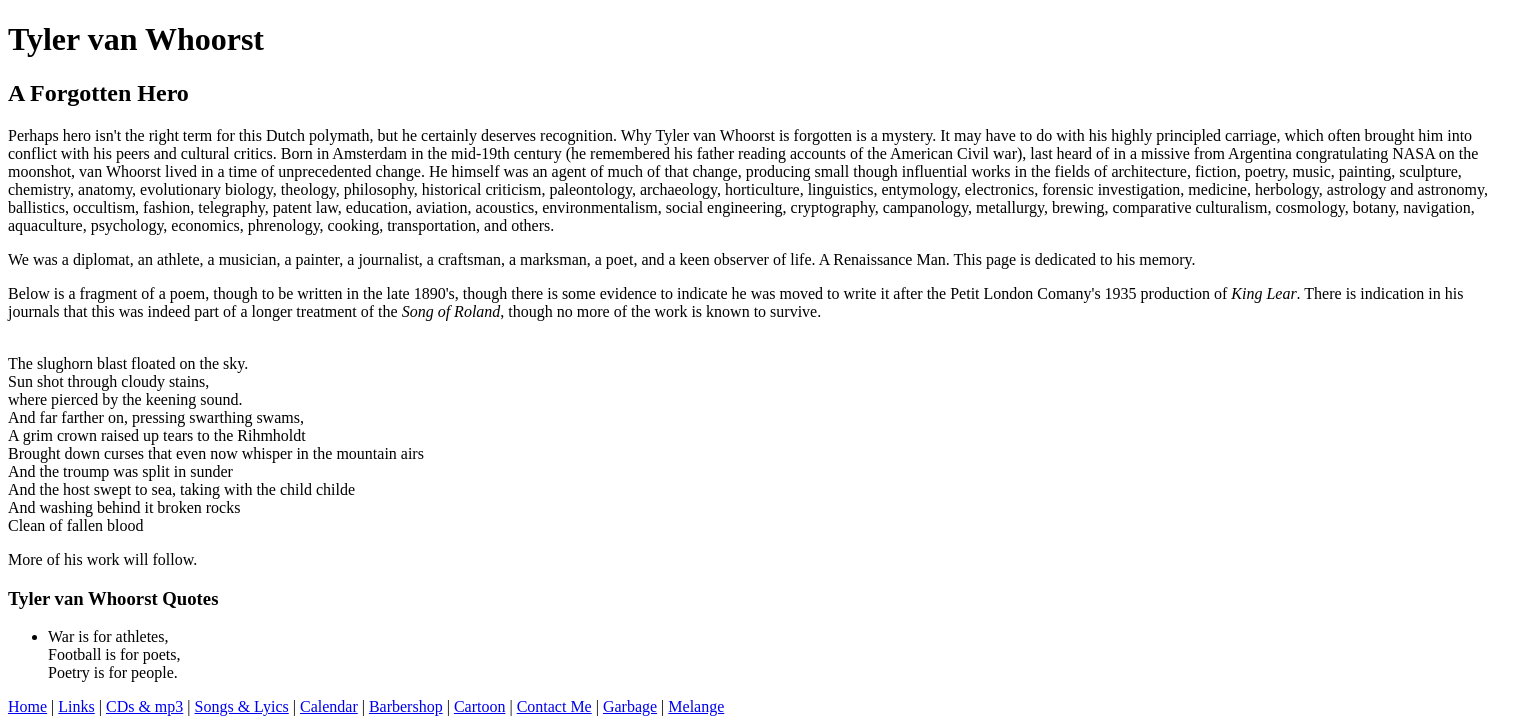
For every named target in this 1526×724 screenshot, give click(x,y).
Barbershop (406, 706)
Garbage (630, 706)
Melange (696, 706)
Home (27, 706)
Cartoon (480, 706)
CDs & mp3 (144, 706)
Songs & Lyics (242, 706)
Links (76, 706)
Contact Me (554, 706)
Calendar (329, 706)
